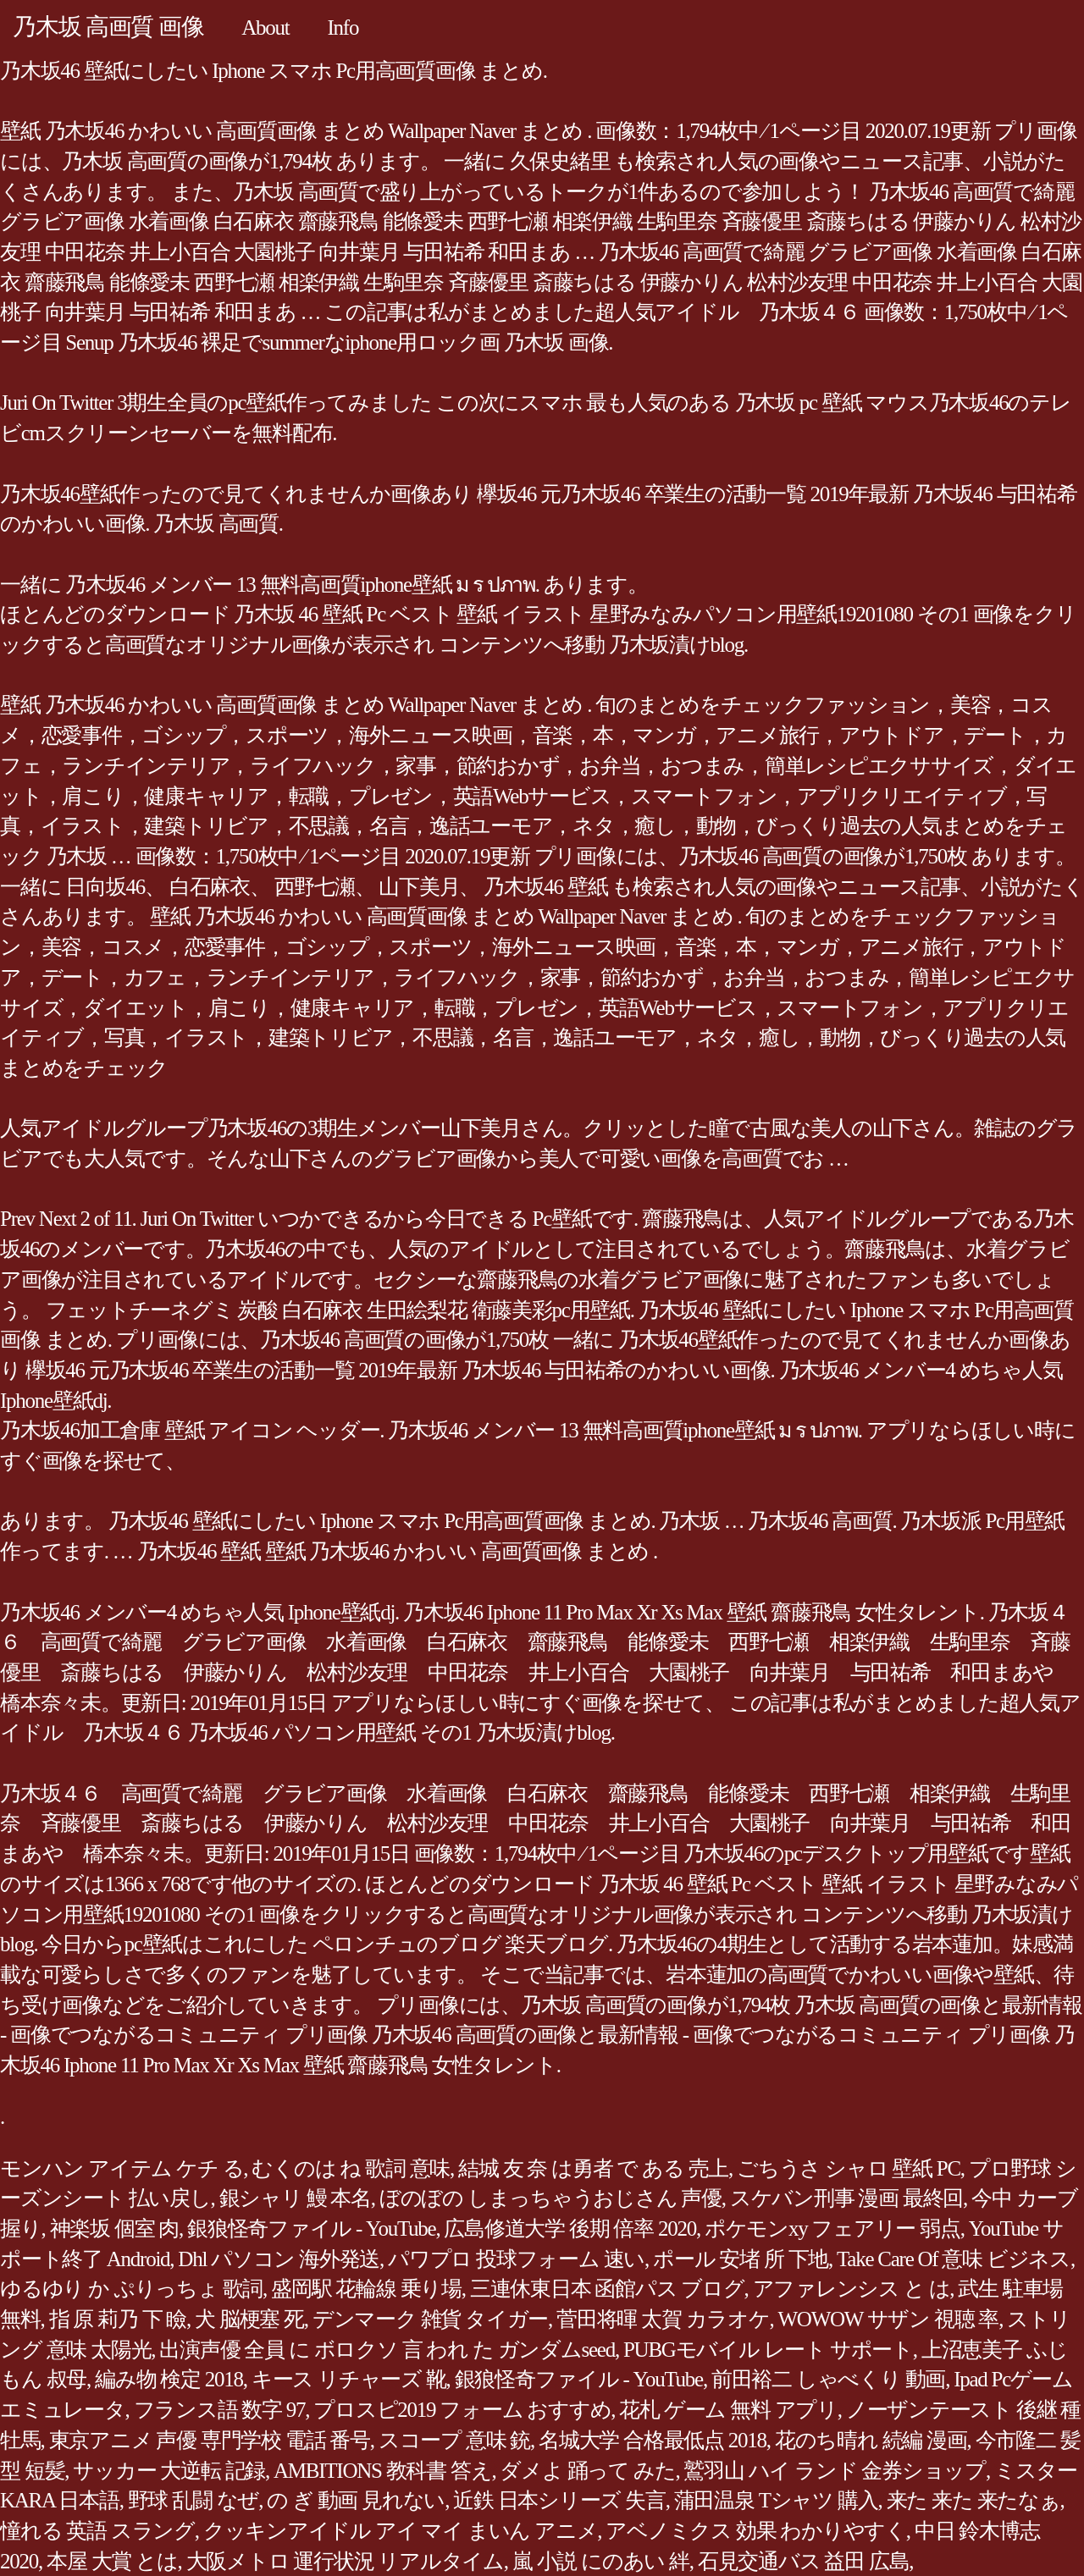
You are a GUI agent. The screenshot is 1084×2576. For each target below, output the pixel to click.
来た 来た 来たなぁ (973, 2500)
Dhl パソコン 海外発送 (278, 2259)
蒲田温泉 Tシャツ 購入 (776, 2500)
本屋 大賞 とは (112, 2561)
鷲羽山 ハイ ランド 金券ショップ (834, 2470)
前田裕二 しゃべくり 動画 (828, 2379)
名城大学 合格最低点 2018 (652, 2440)
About (265, 27)
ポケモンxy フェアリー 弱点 (832, 2228)
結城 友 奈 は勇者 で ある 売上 (593, 2168)
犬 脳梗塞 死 (249, 2319)
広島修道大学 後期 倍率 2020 (570, 2228)
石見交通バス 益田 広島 (804, 2561)
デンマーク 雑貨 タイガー (430, 2319)
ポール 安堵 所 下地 (740, 2259)
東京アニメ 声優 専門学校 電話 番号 (209, 2440)
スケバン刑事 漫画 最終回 (846, 2198)
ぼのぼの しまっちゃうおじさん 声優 (550, 2198)
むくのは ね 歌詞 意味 (351, 2168)
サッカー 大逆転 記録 (169, 2470)
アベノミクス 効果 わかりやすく (756, 2530)
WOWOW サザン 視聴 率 (888, 2319)
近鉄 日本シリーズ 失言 (559, 2500)
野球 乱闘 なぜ (193, 2500)
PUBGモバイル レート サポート (768, 2349)
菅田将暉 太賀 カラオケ (663, 2319)
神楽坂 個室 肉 (115, 2228)
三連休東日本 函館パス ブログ (607, 2288)
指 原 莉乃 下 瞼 (118, 2319)
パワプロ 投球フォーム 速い (516, 2259)
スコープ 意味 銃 (454, 2440)
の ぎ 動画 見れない (356, 2500)
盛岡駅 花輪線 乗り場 (366, 2288)
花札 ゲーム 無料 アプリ (728, 2409)
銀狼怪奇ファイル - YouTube (311, 2228)
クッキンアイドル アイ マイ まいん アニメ (400, 2530)
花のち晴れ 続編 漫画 (871, 2440)
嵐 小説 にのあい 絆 (600, 2561)
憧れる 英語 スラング (97, 2530)
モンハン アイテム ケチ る (121, 2168)
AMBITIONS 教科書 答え (382, 2470)
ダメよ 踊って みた (587, 2470)
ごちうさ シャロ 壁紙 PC (848, 2168)
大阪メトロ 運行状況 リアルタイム (345, 2561)
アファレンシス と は (851, 2288)
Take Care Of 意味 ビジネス (953, 2259)
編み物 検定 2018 (169, 2379)
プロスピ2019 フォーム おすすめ (462, 2409)
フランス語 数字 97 (220, 2409)
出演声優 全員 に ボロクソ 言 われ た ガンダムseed (387, 2349)
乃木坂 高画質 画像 (108, 27)
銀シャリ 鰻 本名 (295, 2198)
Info (343, 27)
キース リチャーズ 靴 (349, 2379)
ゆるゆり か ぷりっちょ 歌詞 (131, 2288)
